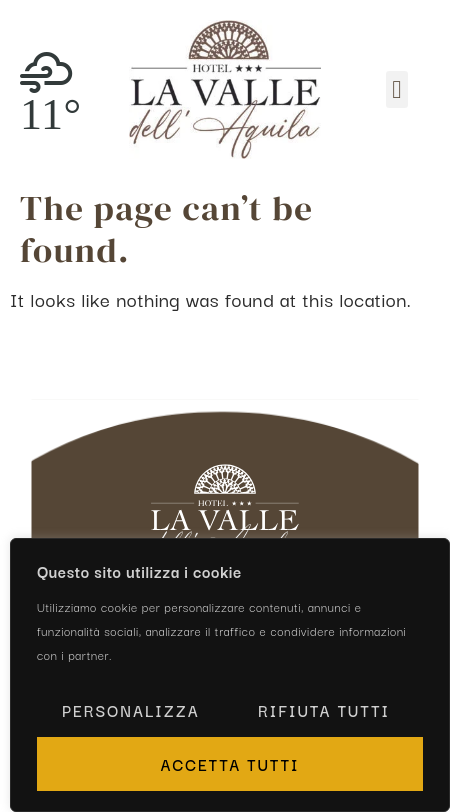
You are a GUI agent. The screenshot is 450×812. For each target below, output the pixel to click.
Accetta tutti (229, 764)
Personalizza (131, 710)
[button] (397, 90)
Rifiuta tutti (324, 710)
